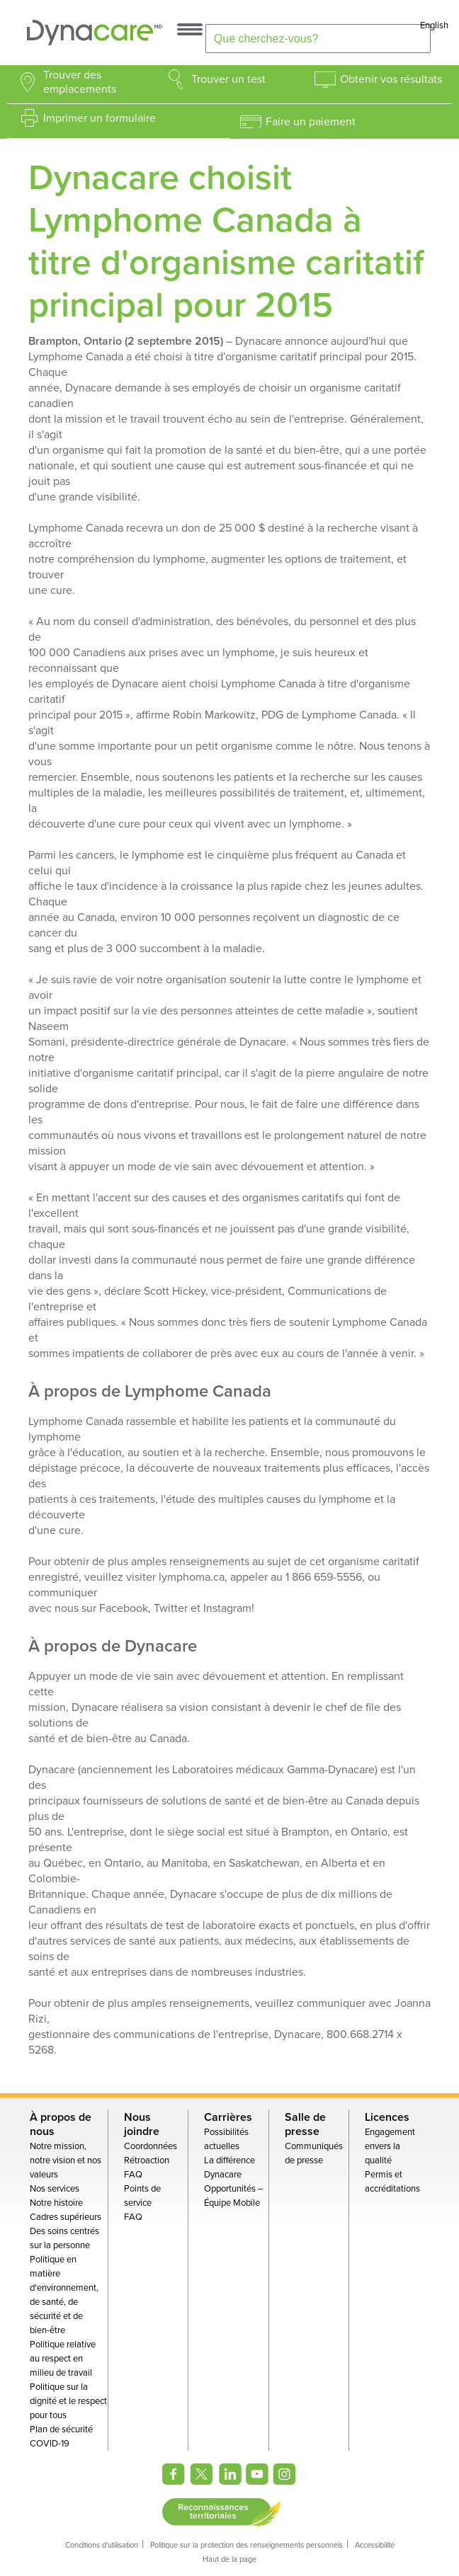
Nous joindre (141, 2124)
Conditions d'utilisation (101, 2545)
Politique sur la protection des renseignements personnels (246, 2545)
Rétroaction (146, 2160)
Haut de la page (229, 2559)
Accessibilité (375, 2545)
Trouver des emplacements (79, 82)
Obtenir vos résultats (391, 79)
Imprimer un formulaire (99, 118)
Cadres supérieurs (65, 2217)
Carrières (228, 2117)
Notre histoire (56, 2203)
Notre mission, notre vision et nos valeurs (65, 2160)
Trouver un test (228, 79)
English (434, 25)
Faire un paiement (311, 122)
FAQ (133, 2174)
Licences (387, 2117)
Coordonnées (150, 2146)
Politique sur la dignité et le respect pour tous (68, 2401)
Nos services (54, 2188)
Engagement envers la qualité (390, 2146)
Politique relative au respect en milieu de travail (63, 2358)
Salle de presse (305, 2124)
